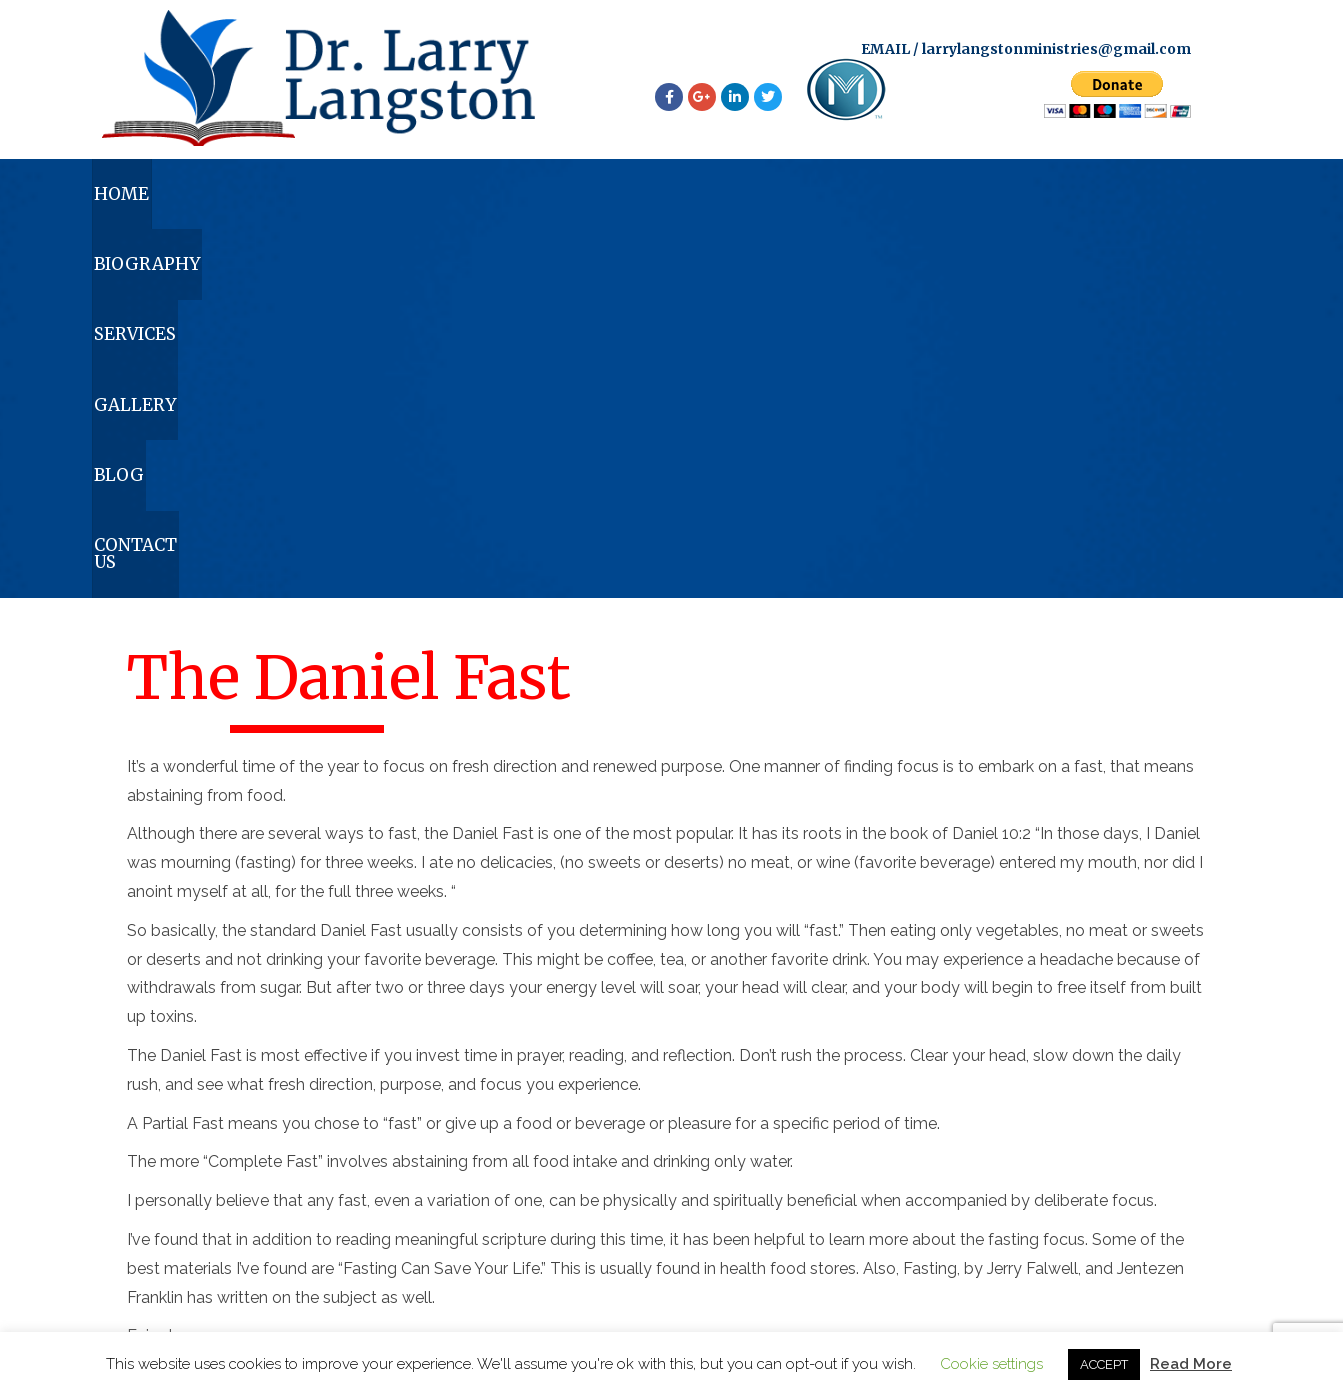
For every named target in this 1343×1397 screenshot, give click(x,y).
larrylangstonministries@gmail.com (1056, 52)
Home (175, 203)
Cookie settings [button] (991, 1364)
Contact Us (1141, 203)
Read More (1191, 1364)
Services (576, 203)
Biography (370, 203)
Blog (949, 203)
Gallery (771, 203)
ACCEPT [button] (1104, 1364)
